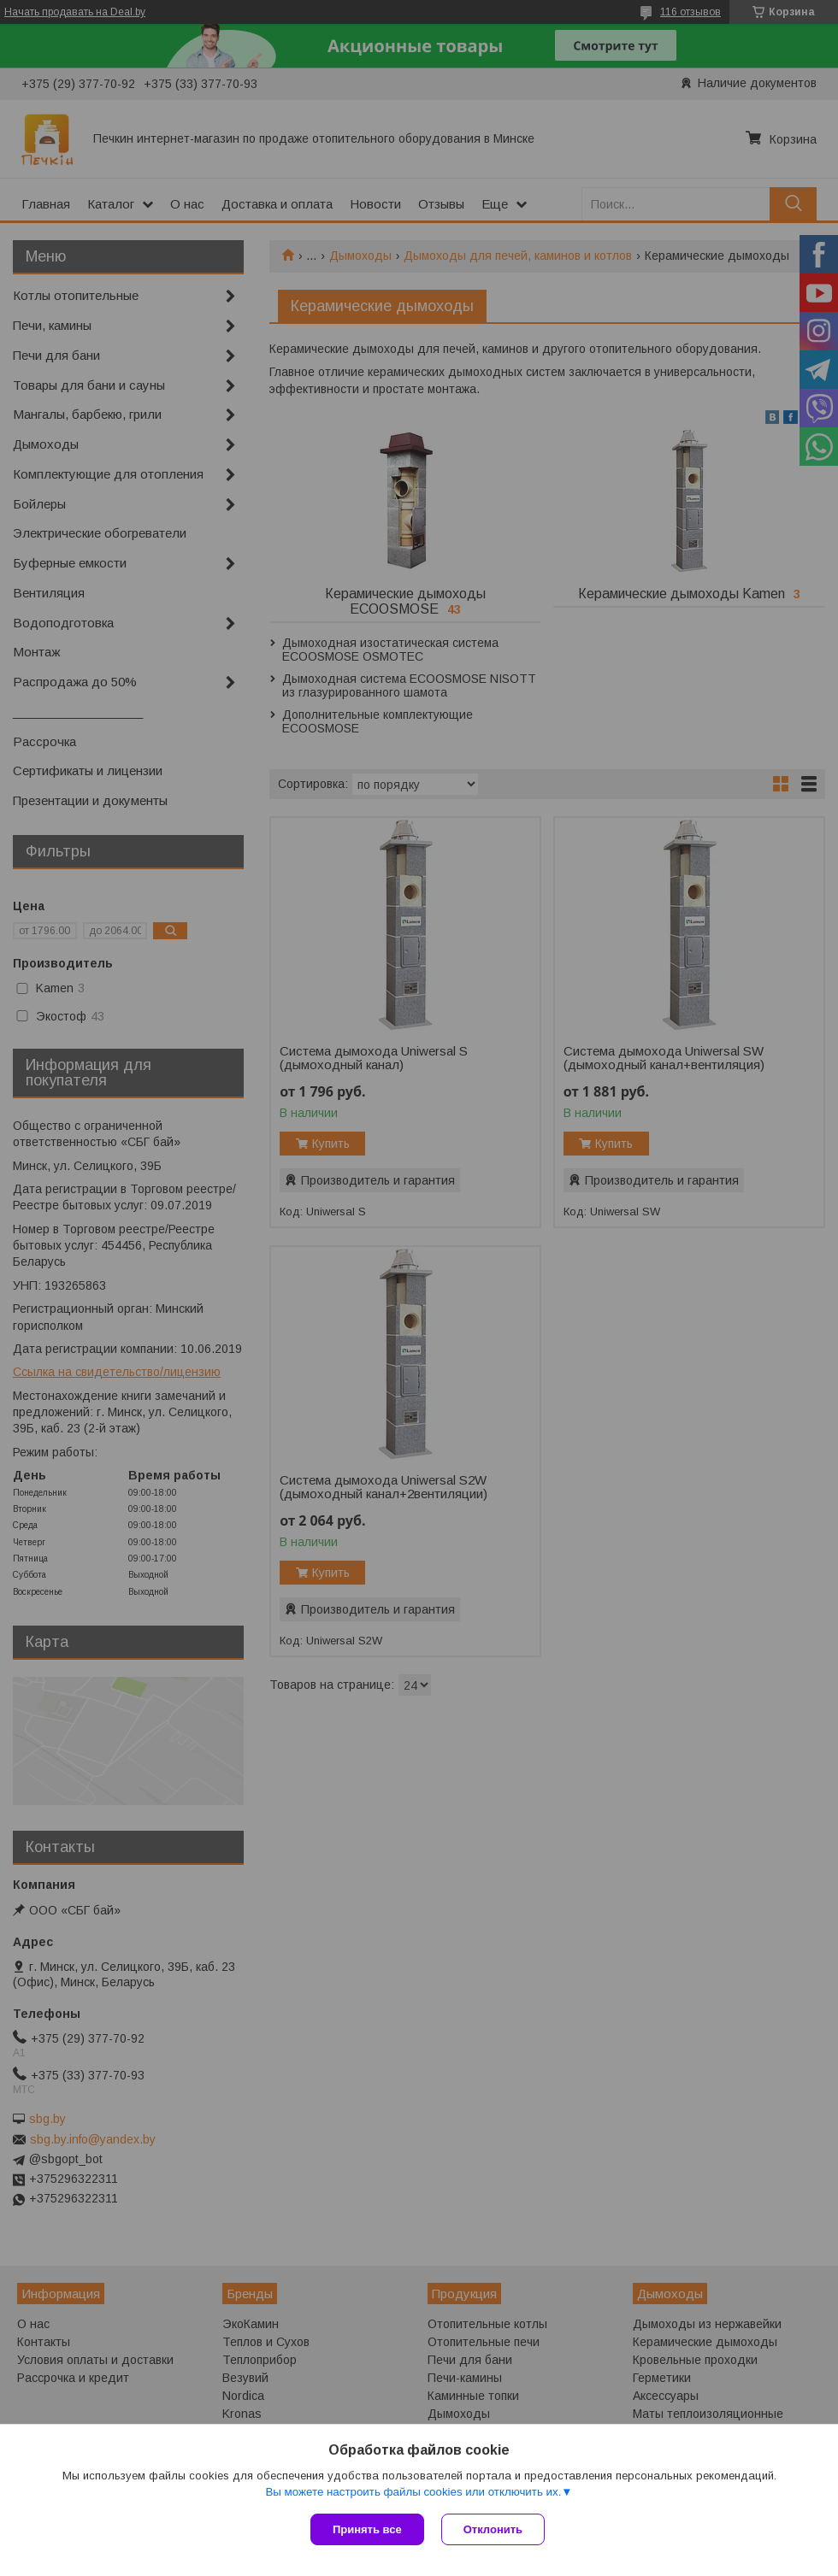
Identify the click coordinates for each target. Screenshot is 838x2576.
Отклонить (492, 2529)
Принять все (367, 2529)
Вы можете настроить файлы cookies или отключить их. (413, 2491)
